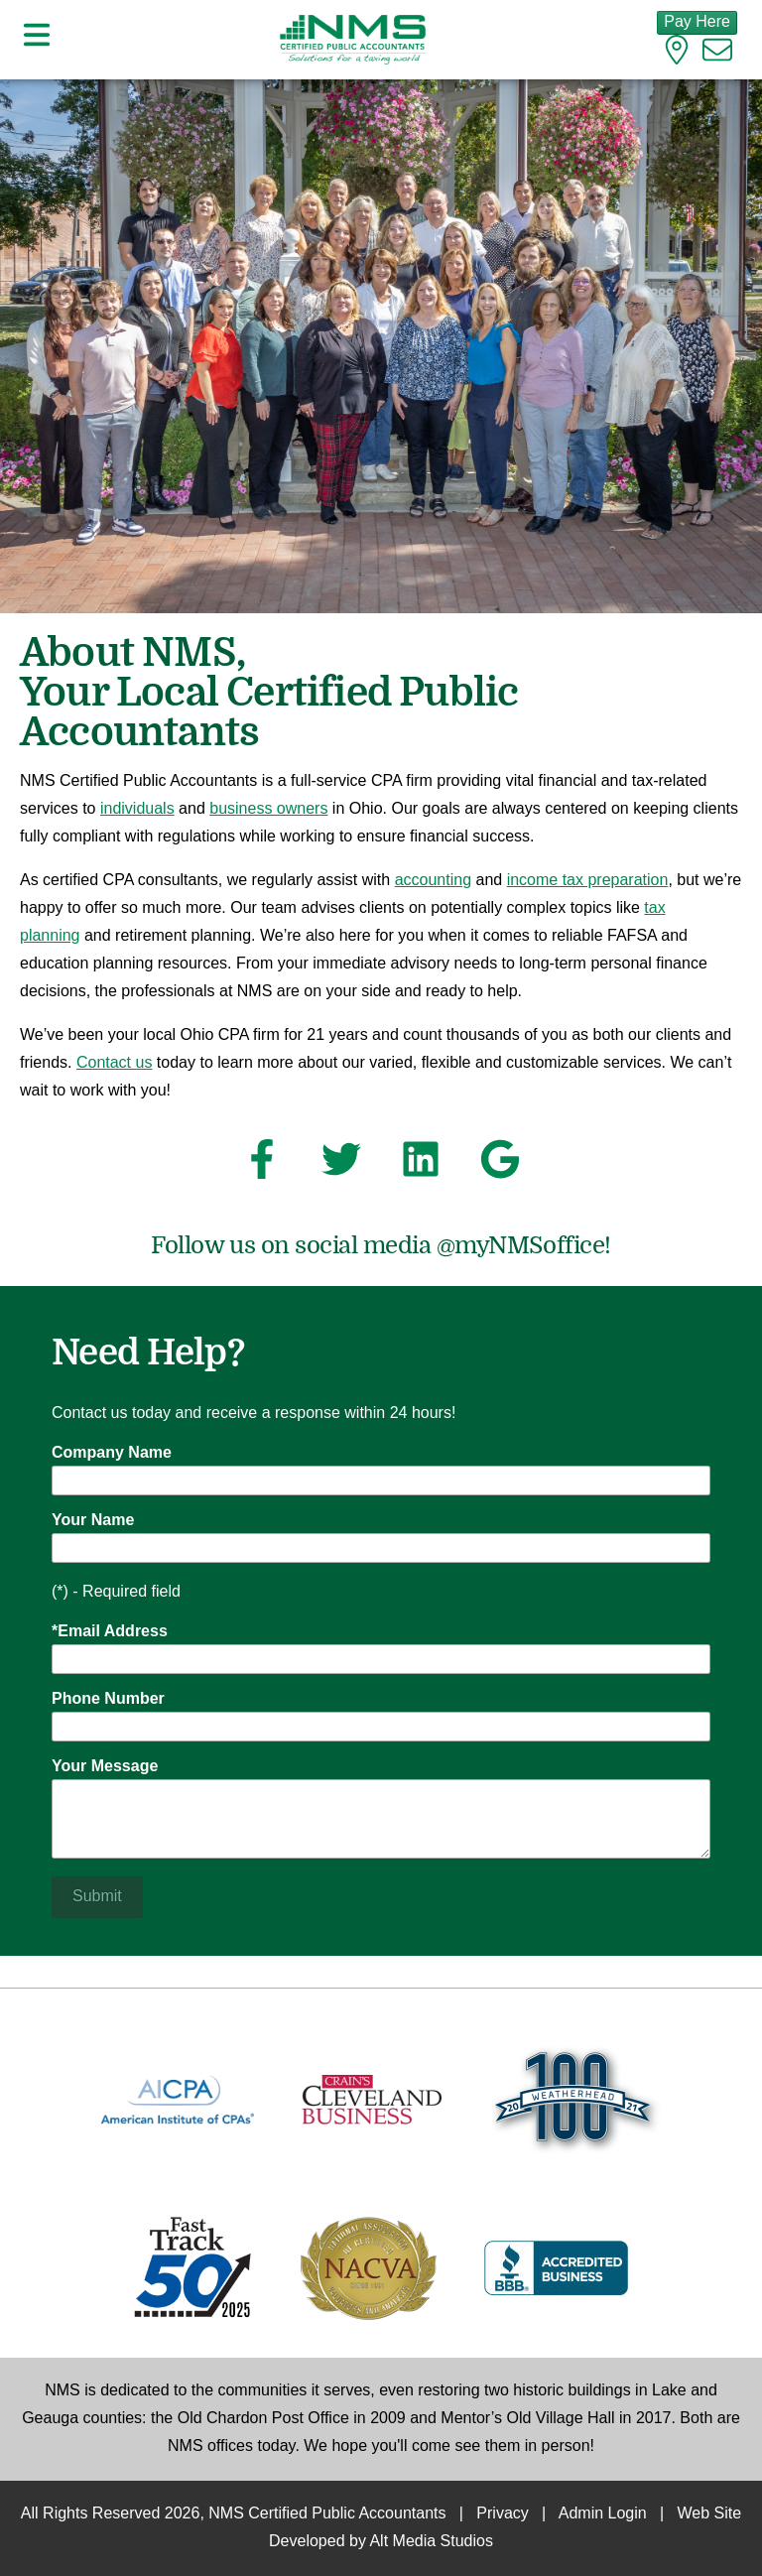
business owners (268, 809)
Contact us (114, 1063)
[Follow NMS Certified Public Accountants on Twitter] (341, 1165)
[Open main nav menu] (37, 39)
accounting (433, 880)
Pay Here (697, 22)
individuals (137, 809)
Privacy (502, 2514)
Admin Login (603, 2514)
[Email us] (717, 55)
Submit (97, 1896)
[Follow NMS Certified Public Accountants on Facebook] (262, 1165)
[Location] (677, 55)
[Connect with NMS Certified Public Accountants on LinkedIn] (420, 1165)
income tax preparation (588, 880)
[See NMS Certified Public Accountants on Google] (500, 1165)
